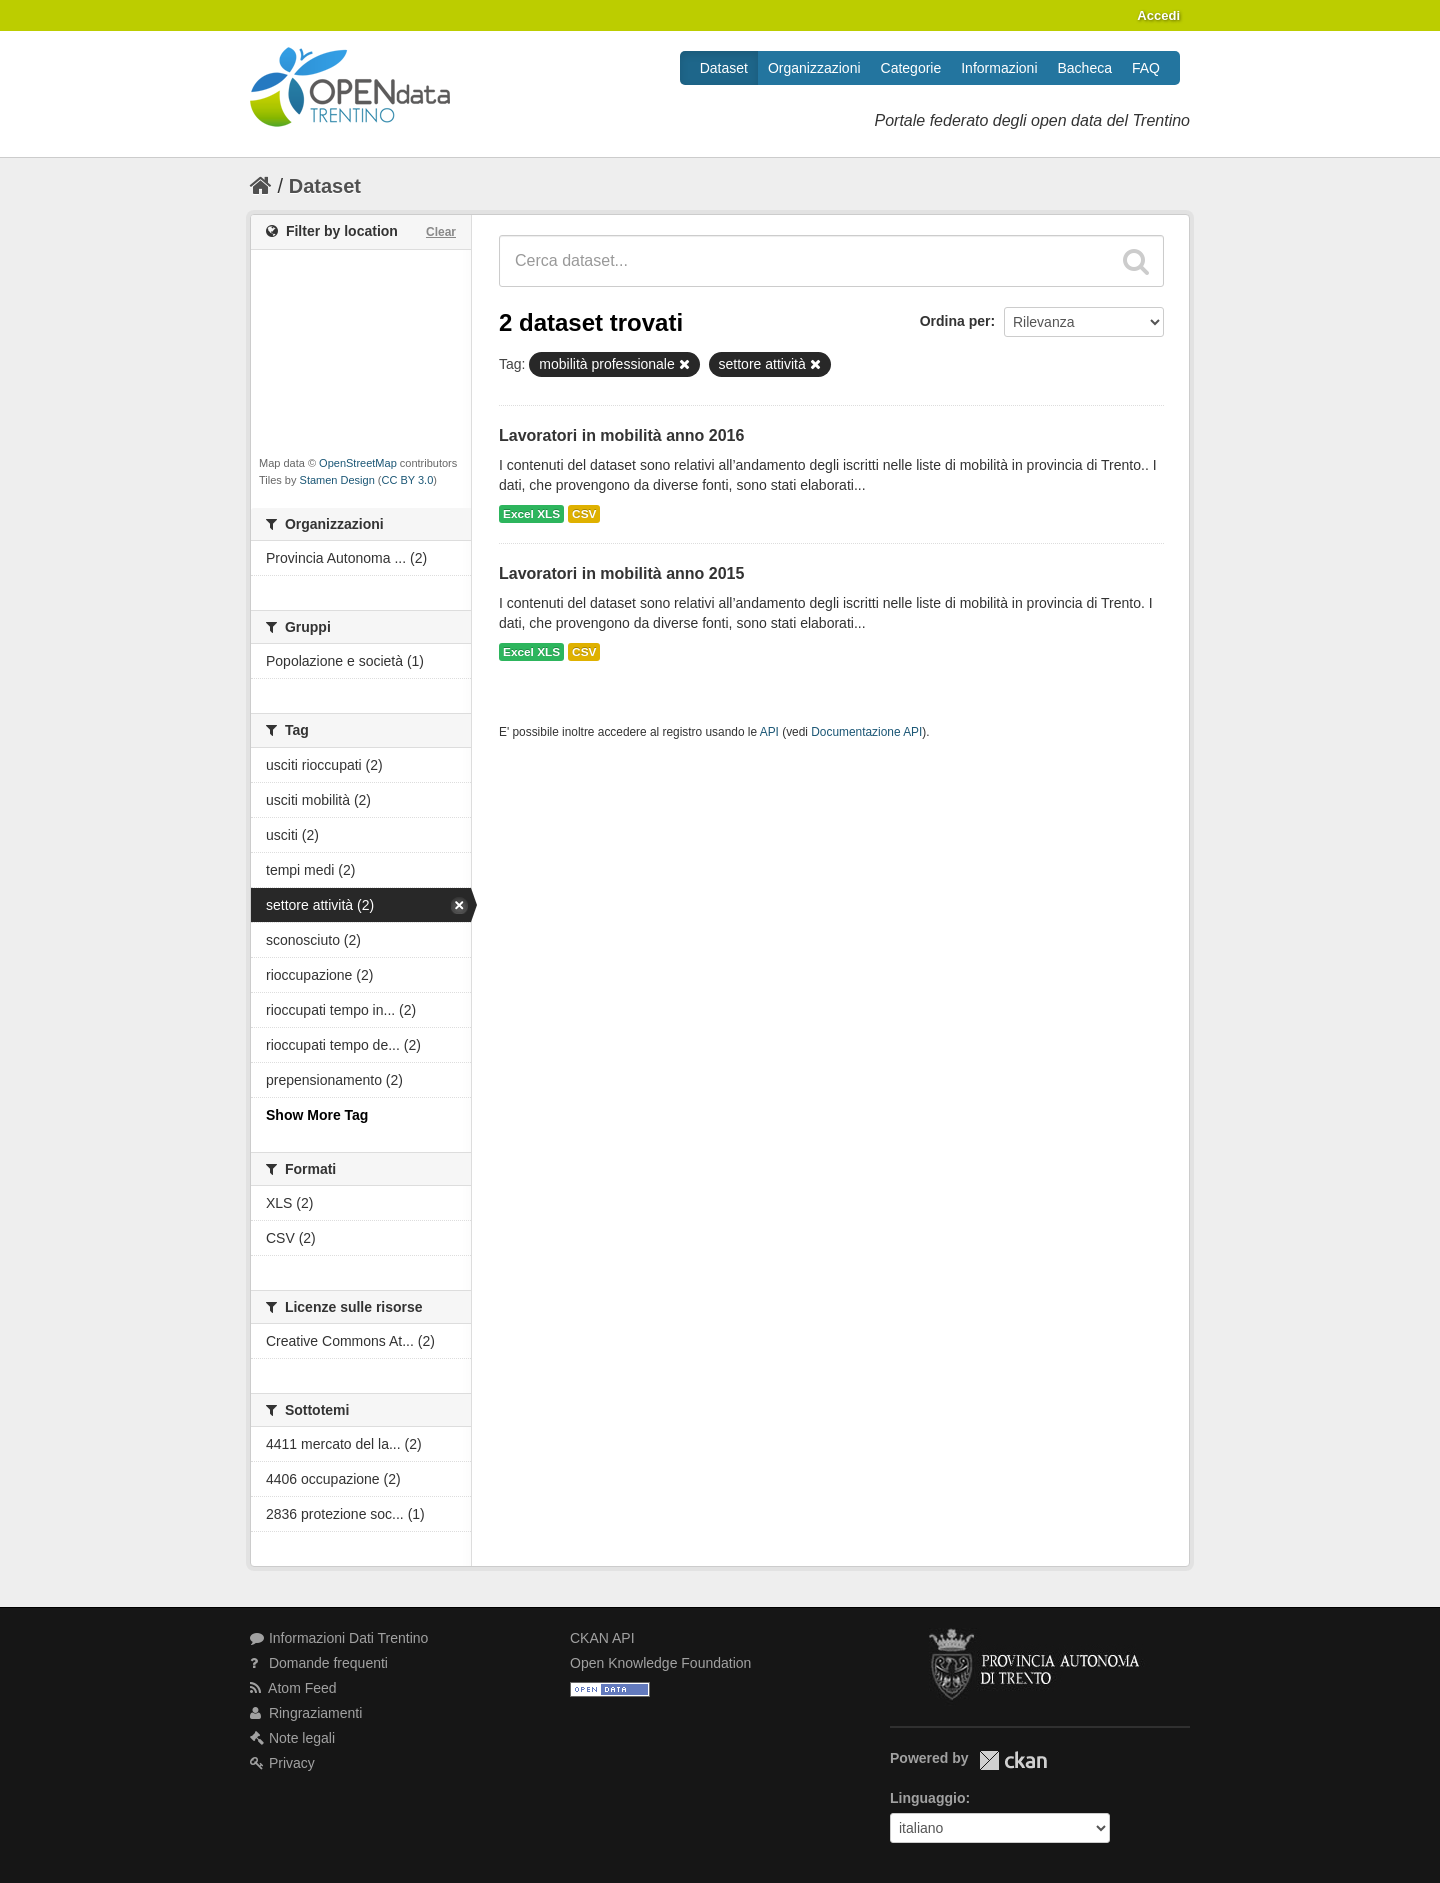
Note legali (292, 1738)
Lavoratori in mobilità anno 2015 (621, 573)
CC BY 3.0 (408, 480)
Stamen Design (337, 480)
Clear (441, 232)
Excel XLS (531, 514)
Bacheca (1085, 68)
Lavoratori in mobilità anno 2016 (621, 435)
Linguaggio (927, 1798)
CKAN (1013, 1760)
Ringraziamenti (306, 1713)
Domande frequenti (319, 1663)
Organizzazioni (814, 68)
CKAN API (602, 1638)
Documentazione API (866, 732)
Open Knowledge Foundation (660, 1663)
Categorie (911, 68)
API (769, 732)
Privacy (282, 1763)
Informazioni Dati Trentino (339, 1638)
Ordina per (955, 321)
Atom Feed (293, 1688)
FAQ (1146, 68)
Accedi (1158, 15)
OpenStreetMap (358, 463)
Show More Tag (317, 1115)
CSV (584, 514)
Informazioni (999, 68)
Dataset (724, 68)
